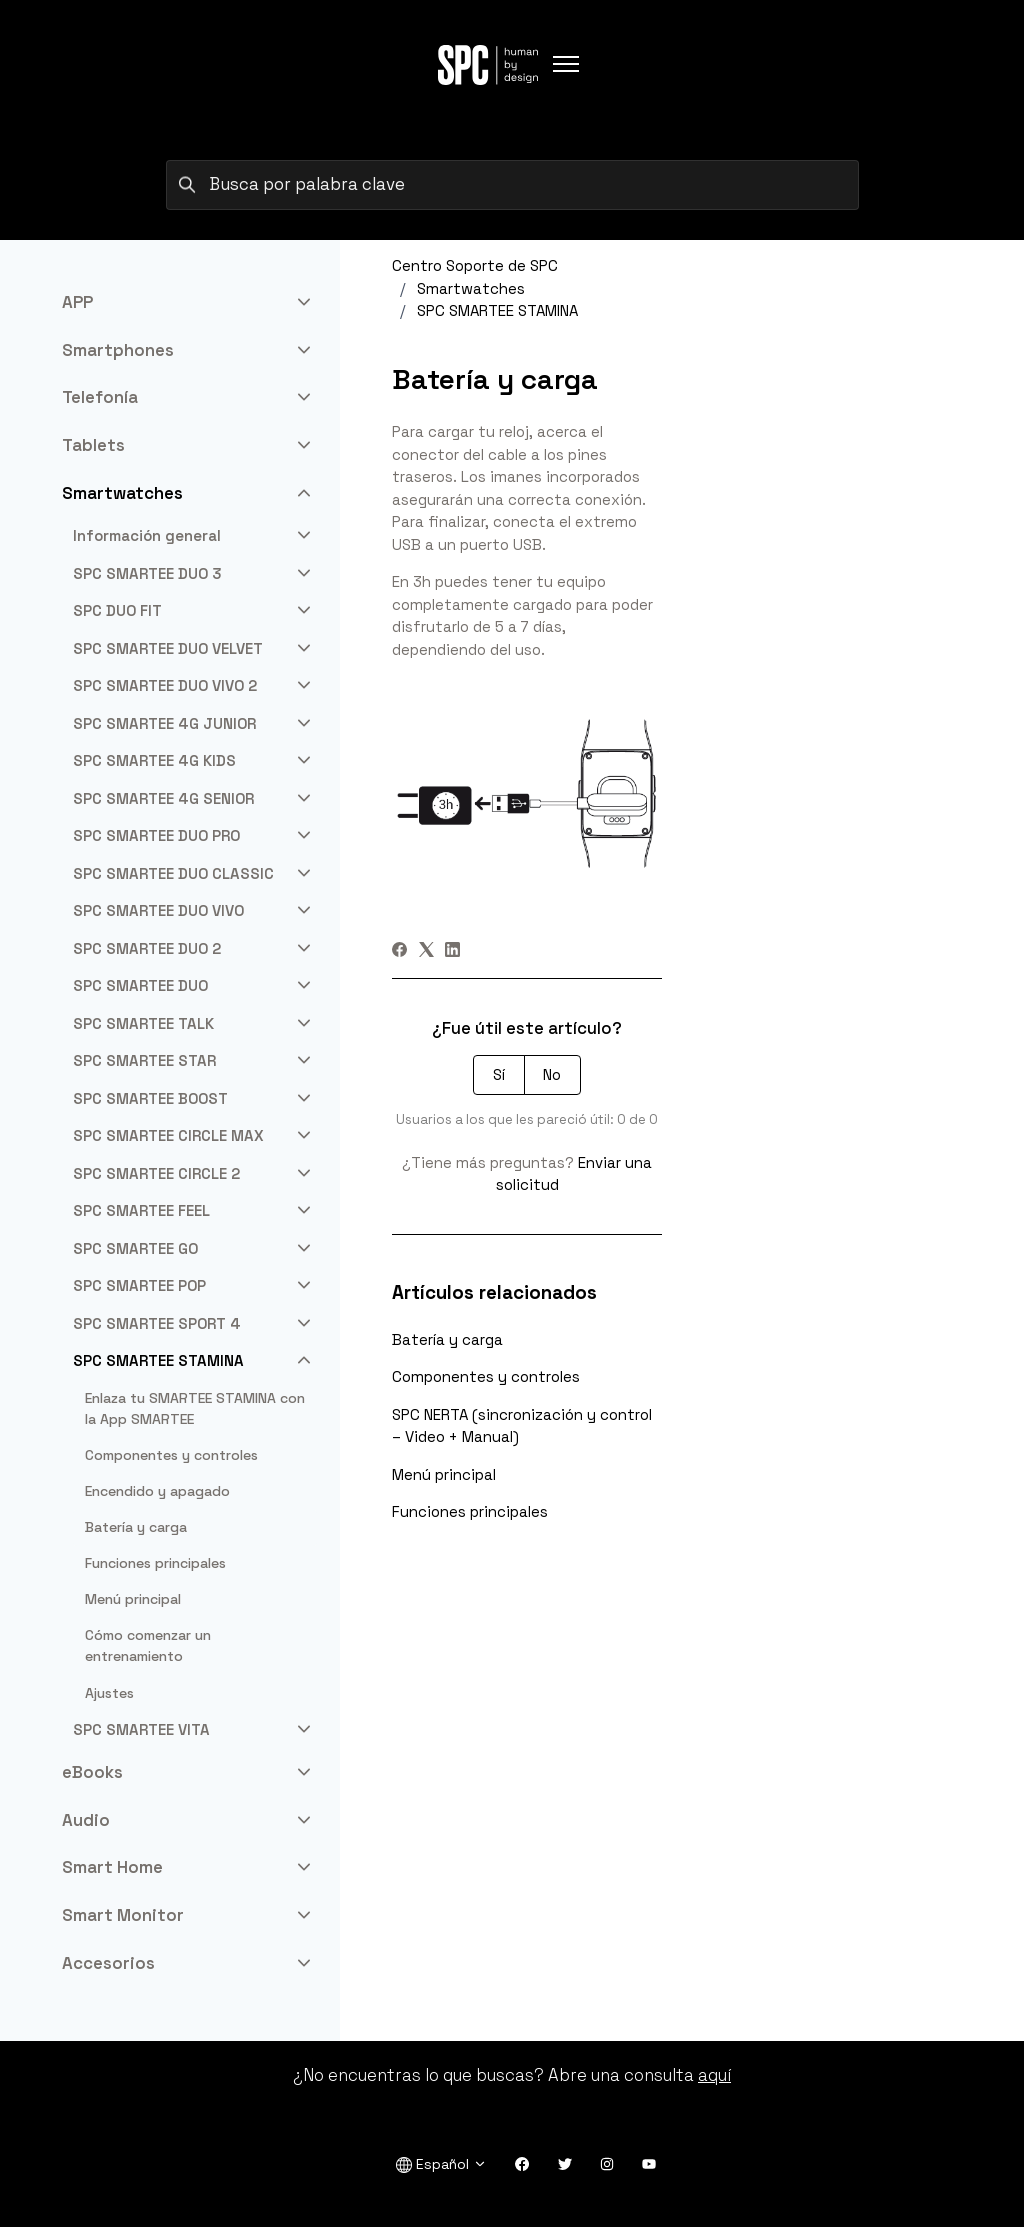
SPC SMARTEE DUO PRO (156, 835)
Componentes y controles (486, 1376)
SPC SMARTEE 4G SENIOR (163, 798)
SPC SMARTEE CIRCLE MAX (168, 1135)
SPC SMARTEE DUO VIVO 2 (165, 685)
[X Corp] (426, 951)
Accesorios (108, 1963)
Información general (147, 535)
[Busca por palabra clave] (512, 185)
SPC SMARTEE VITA (141, 1729)
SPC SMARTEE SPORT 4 (157, 1323)
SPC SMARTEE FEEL (141, 1210)
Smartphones (118, 350)
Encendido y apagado (157, 1491)
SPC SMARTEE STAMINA (497, 310)
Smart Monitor (123, 1915)
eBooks (92, 1772)
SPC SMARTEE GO (135, 1248)
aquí (714, 2075)
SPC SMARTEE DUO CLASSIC (173, 873)
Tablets (93, 445)
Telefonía (100, 397)
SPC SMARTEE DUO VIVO (158, 910)
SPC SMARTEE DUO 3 (147, 573)
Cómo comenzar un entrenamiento (148, 1645)
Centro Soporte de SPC (475, 265)
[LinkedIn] (452, 951)
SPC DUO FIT (117, 610)
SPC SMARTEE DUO (140, 985)
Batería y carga (447, 1339)
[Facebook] (399, 951)
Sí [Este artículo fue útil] (499, 1074)
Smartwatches (471, 288)
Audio (86, 1820)
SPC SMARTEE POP (139, 1285)
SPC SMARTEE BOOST (150, 1098)
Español (441, 2164)
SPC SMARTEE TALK (143, 1023)
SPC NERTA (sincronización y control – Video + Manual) (522, 1426)
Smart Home (112, 1867)
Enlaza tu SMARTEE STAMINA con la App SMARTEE (195, 1408)
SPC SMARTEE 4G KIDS (154, 760)
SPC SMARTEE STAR (144, 1060)
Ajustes (109, 1693)
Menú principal (444, 1474)
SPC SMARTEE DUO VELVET (168, 648)
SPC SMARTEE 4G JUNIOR (164, 723)
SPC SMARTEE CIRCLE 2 (156, 1173)
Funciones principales (470, 1511)
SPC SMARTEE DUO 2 (147, 948)
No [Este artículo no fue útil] (552, 1074)
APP (77, 302)
